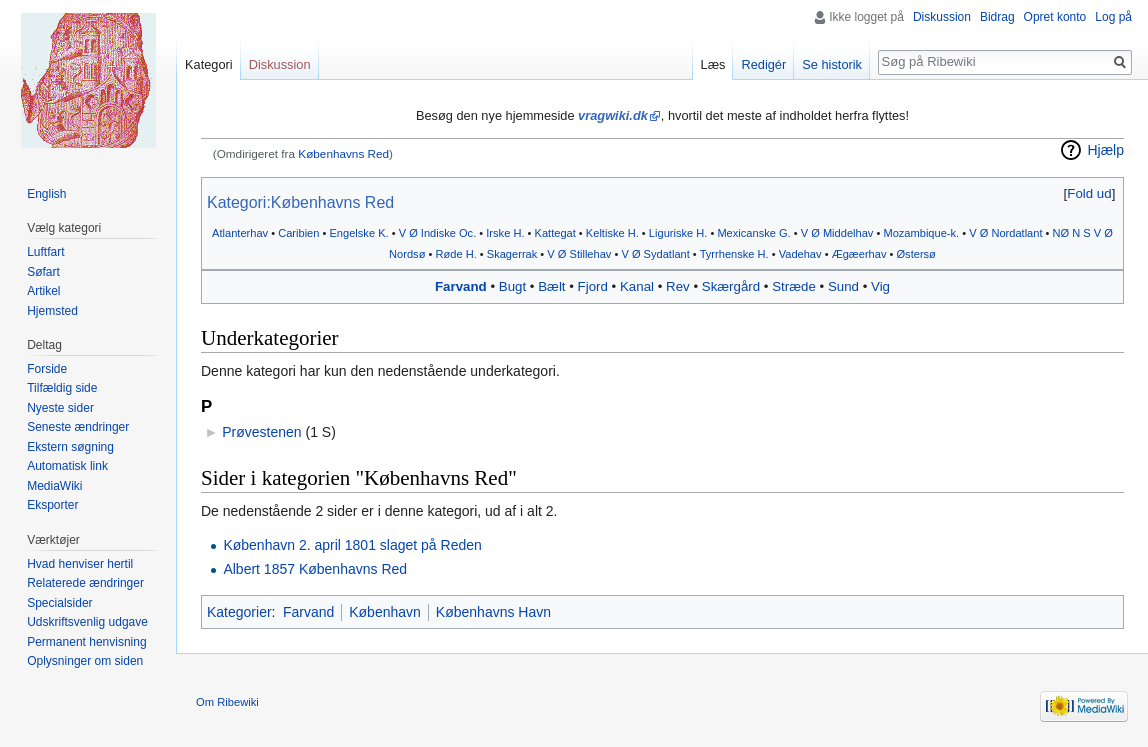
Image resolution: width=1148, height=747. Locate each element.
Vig (880, 286)
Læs (713, 64)
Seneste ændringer (78, 427)
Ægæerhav (859, 254)
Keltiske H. (612, 233)
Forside (47, 369)
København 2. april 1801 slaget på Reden (352, 545)
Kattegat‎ (555, 233)
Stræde (794, 286)
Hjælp (1105, 150)
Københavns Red (343, 153)
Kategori (209, 64)
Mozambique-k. (921, 233)
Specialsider (59, 603)
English (46, 194)
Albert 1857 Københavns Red (315, 569)
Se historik (832, 64)
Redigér (763, 64)
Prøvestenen (261, 432)
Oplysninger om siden (85, 661)
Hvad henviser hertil (80, 564)
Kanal (637, 286)
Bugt (512, 286)
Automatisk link (67, 466)
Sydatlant (667, 254)
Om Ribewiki (227, 702)
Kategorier (239, 612)
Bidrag (997, 17)
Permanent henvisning (86, 642)
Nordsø (407, 254)
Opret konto (1055, 17)
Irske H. (505, 233)
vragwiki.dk (613, 115)
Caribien (298, 233)
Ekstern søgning (70, 447)
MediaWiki (54, 486)
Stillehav (591, 254)
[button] (1089, 193)
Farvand (461, 286)
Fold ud (1089, 193)
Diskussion (942, 17)
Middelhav (848, 233)
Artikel (43, 291)
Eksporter (52, 505)
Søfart (43, 272)
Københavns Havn (493, 612)
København (385, 612)
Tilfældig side (62, 388)
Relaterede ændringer (85, 583)
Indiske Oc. (448, 233)
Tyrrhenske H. (734, 254)
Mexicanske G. (753, 233)
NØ (1061, 233)
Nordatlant (1016, 233)
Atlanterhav (240, 233)
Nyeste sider (60, 408)
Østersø (915, 254)
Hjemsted (52, 311)
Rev (678, 286)
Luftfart (45, 252)
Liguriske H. (678, 233)
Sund (843, 286)
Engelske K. (358, 233)
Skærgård (731, 286)
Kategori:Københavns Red (300, 202)
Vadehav (800, 254)
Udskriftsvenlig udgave (87, 622)
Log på (1113, 17)
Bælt (551, 286)
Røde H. (455, 254)
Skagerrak (512, 254)
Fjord (593, 286)
